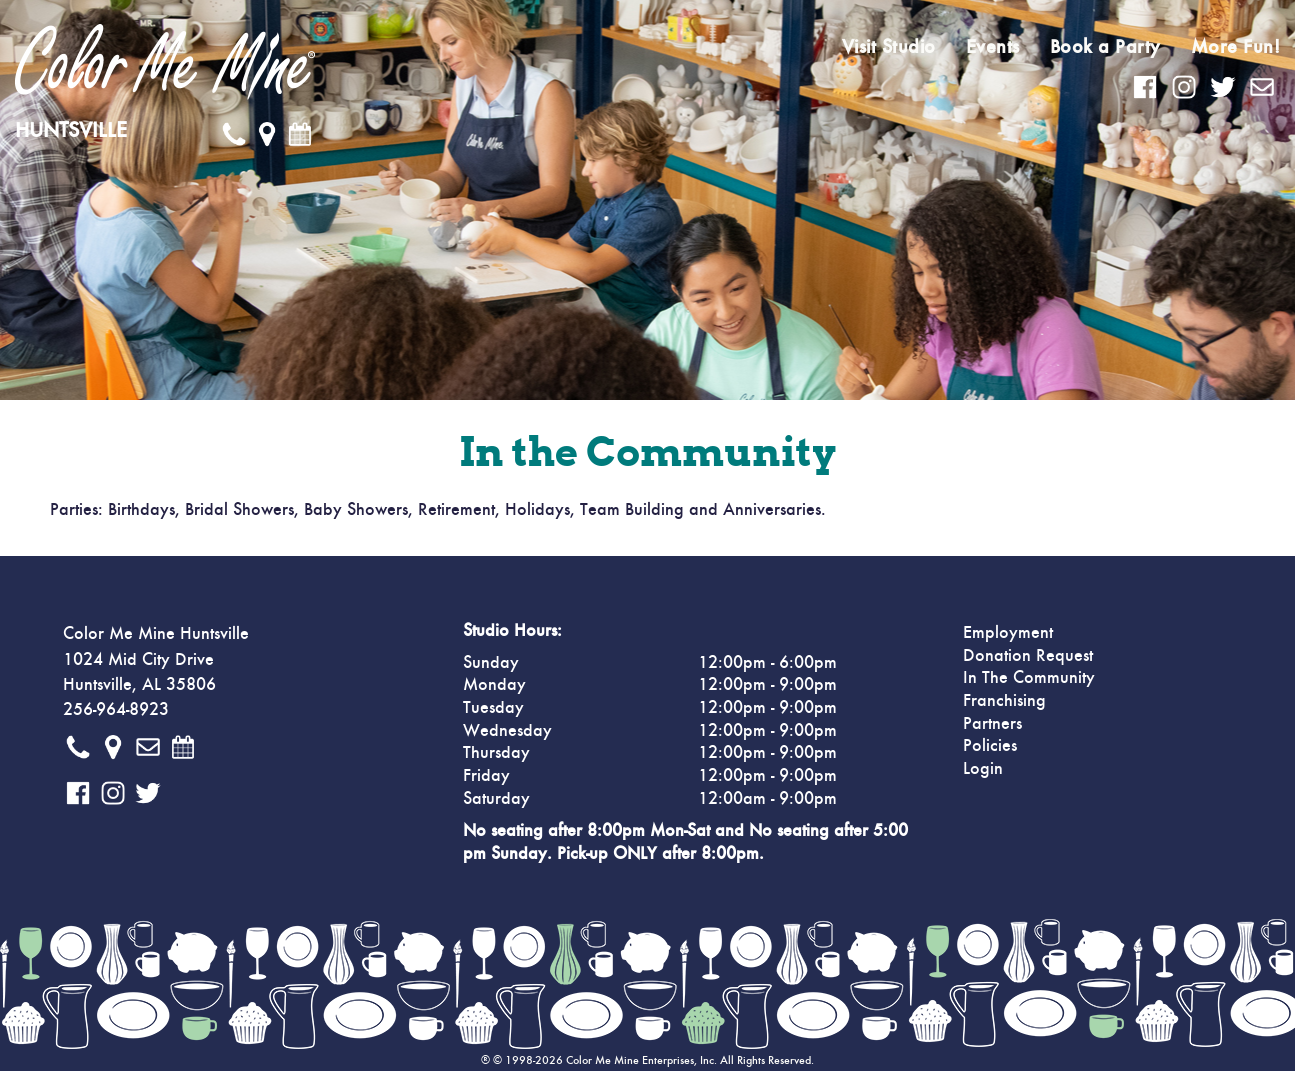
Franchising (1004, 701)
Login (983, 769)
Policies (990, 746)
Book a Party (1105, 47)
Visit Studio (889, 47)
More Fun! (1236, 47)
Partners (992, 724)
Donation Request (1028, 656)
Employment (1008, 633)
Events (993, 47)
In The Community (1029, 678)
